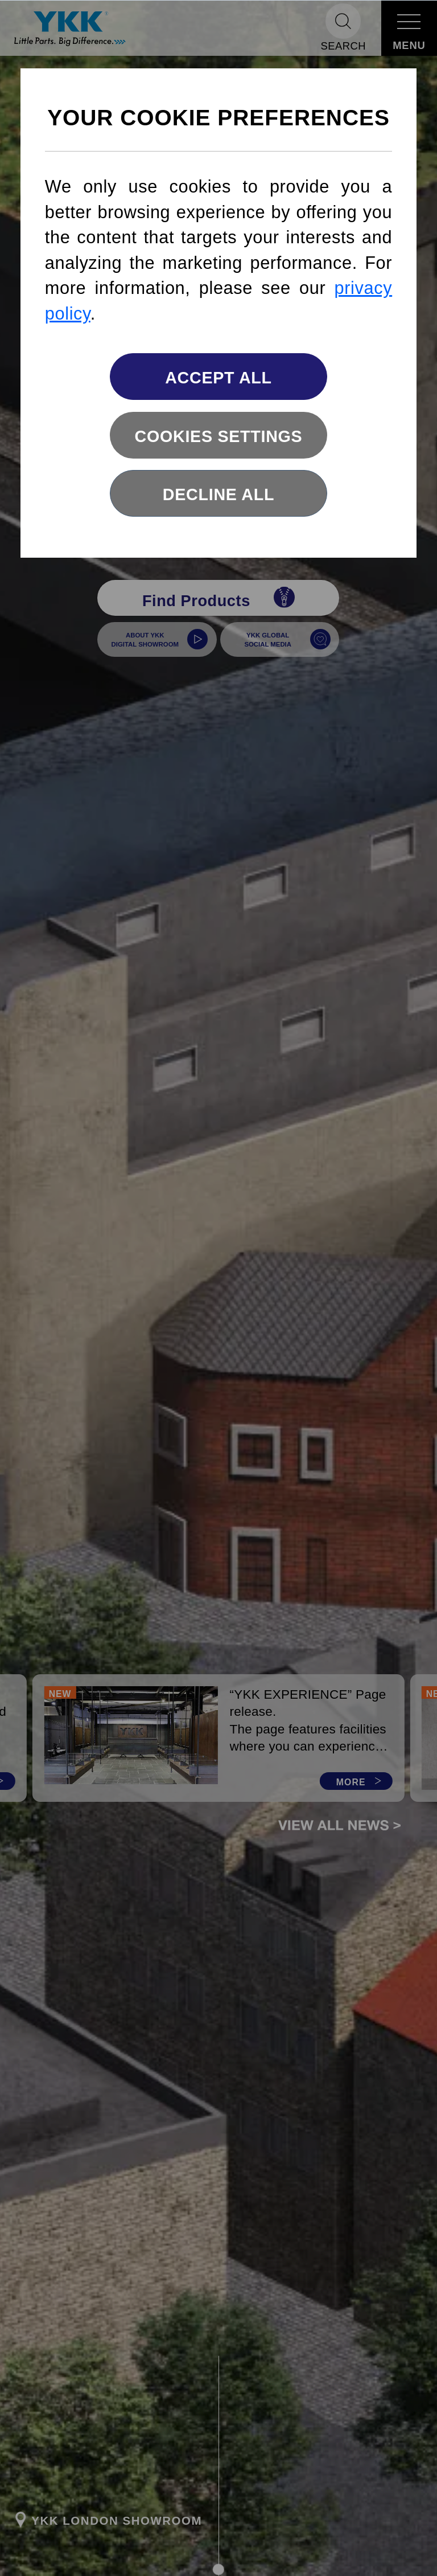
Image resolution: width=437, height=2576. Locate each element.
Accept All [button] (218, 378)
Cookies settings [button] (219, 436)
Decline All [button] (218, 494)
